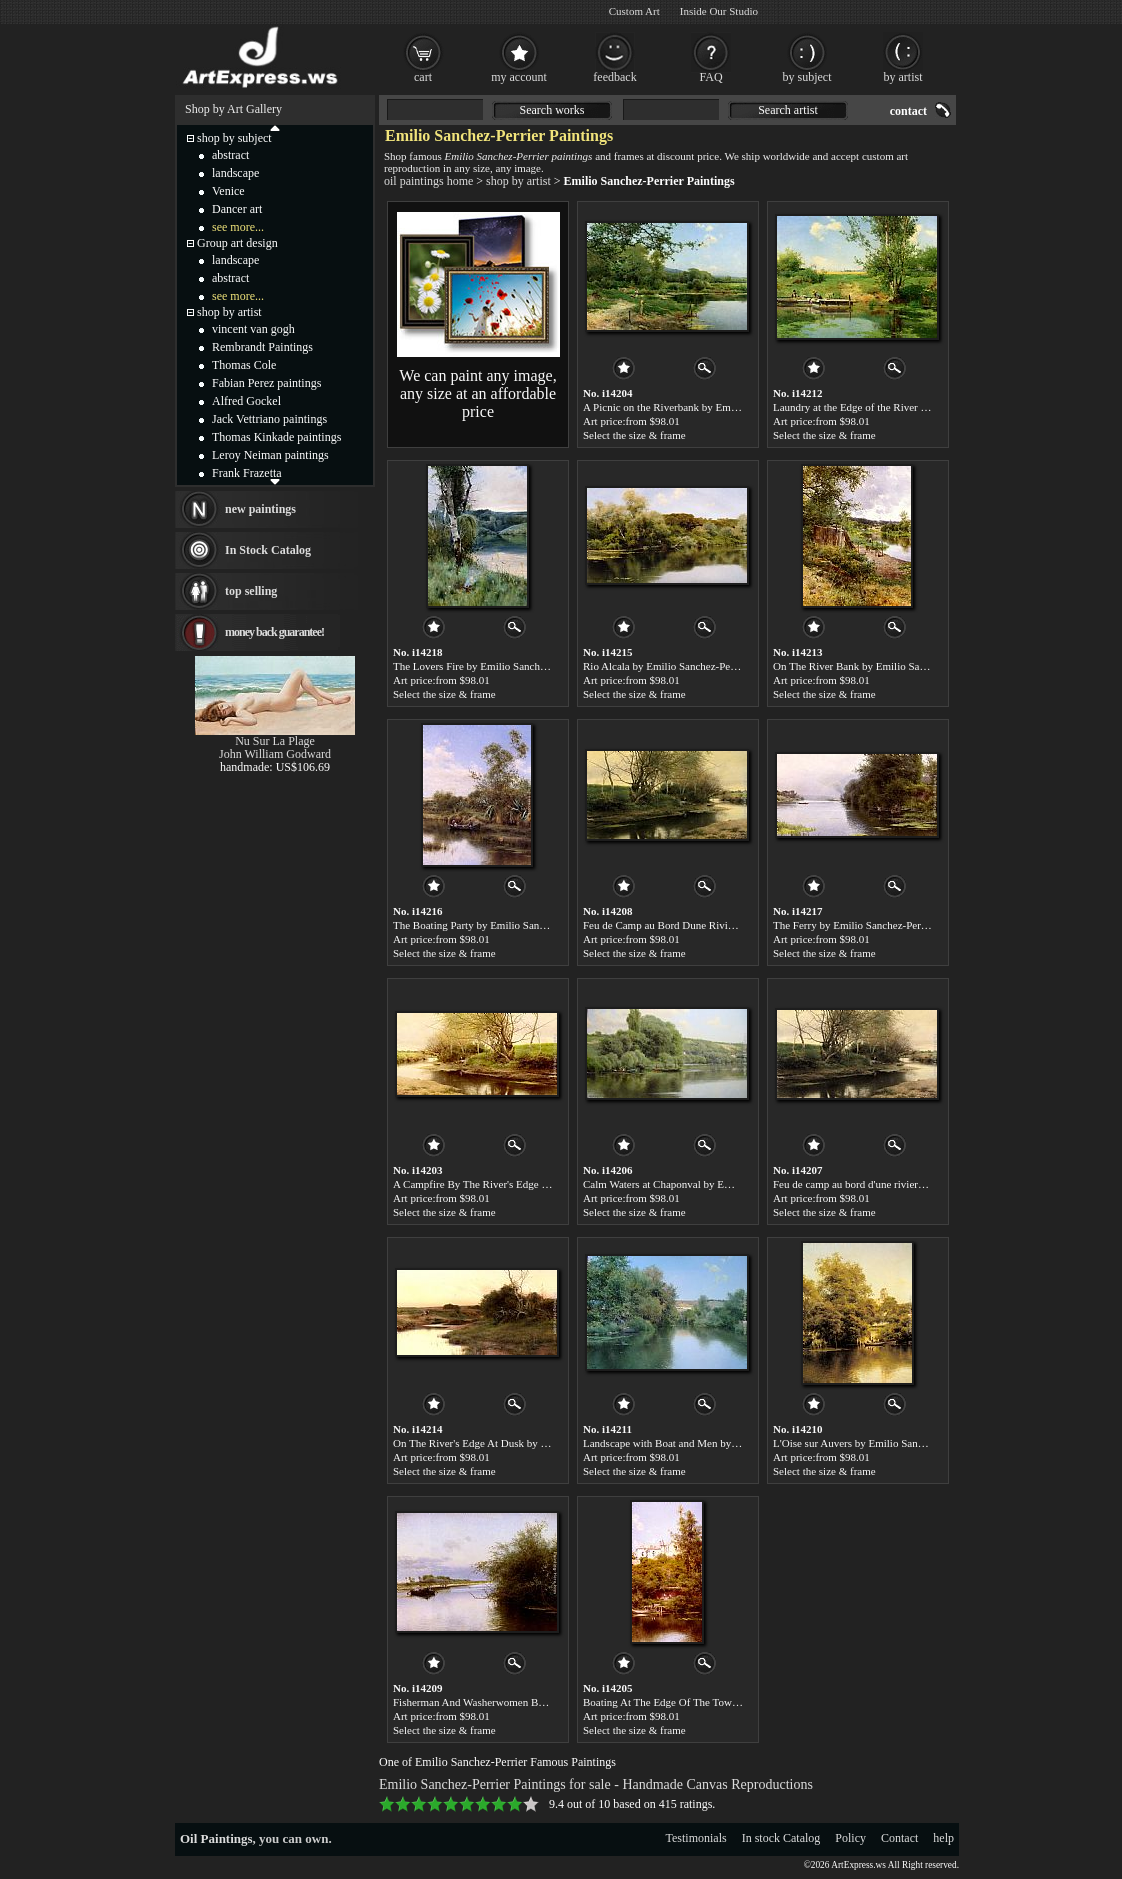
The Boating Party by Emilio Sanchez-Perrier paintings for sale (532, 925)
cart (423, 77)
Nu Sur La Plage (275, 741)
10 (531, 1804)
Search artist (788, 110)
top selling (251, 591)
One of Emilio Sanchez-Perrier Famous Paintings (497, 1762)
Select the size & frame (634, 435)
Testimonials (696, 1838)
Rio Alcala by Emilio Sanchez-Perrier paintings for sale (705, 666)
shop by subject (234, 138)
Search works (552, 110)
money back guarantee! (274, 632)
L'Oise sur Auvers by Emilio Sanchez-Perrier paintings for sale (911, 1443)
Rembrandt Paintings (262, 347)
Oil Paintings (216, 1838)
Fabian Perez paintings (266, 383)
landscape (235, 173)
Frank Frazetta (247, 473)
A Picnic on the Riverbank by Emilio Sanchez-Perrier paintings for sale (740, 407)
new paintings (260, 509)
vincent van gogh (253, 329)
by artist (903, 77)
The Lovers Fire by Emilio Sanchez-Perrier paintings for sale (527, 666)
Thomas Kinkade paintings (276, 437)
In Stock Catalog (268, 550)
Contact (899, 1838)
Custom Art (634, 11)
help (943, 1838)
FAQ (710, 77)
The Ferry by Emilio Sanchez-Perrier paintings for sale (894, 925)
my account (519, 77)
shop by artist (518, 181)
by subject (807, 77)
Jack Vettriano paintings (269, 419)
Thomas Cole (244, 365)
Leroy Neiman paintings (270, 455)
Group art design (237, 243)
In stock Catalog (781, 1838)
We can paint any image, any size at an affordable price (477, 393)
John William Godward (275, 754)
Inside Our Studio (719, 11)
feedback (614, 77)
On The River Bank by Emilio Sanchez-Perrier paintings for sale (915, 666)
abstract (230, 155)
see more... (238, 227)
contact (908, 111)
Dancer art (237, 209)
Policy (850, 1838)
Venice (228, 191)
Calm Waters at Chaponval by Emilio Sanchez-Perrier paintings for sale (741, 1184)
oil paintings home (428, 181)
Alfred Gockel (246, 401)
